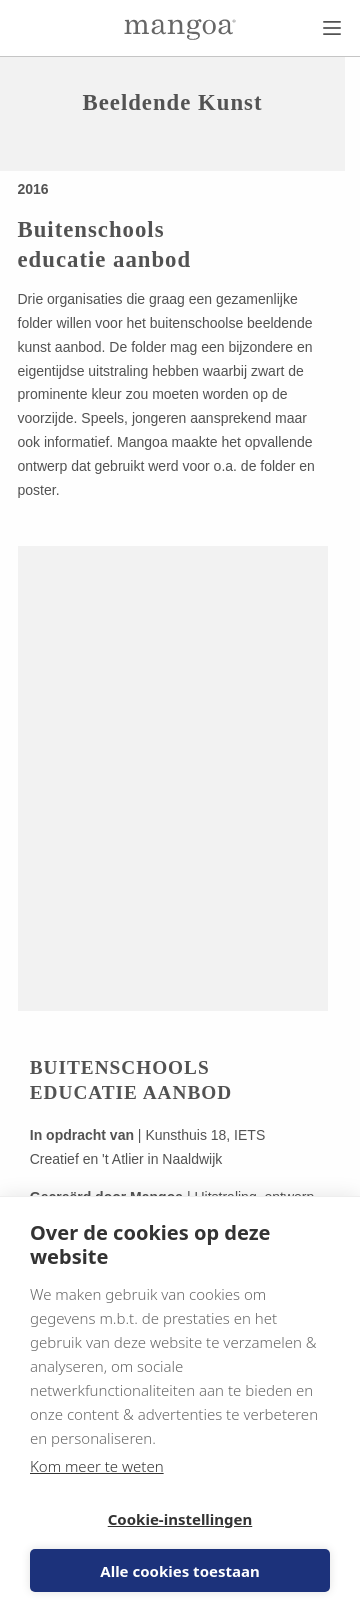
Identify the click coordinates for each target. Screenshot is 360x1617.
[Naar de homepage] (180, 29)
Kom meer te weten (97, 1466)
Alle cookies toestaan (179, 1571)
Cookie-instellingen (180, 1519)
